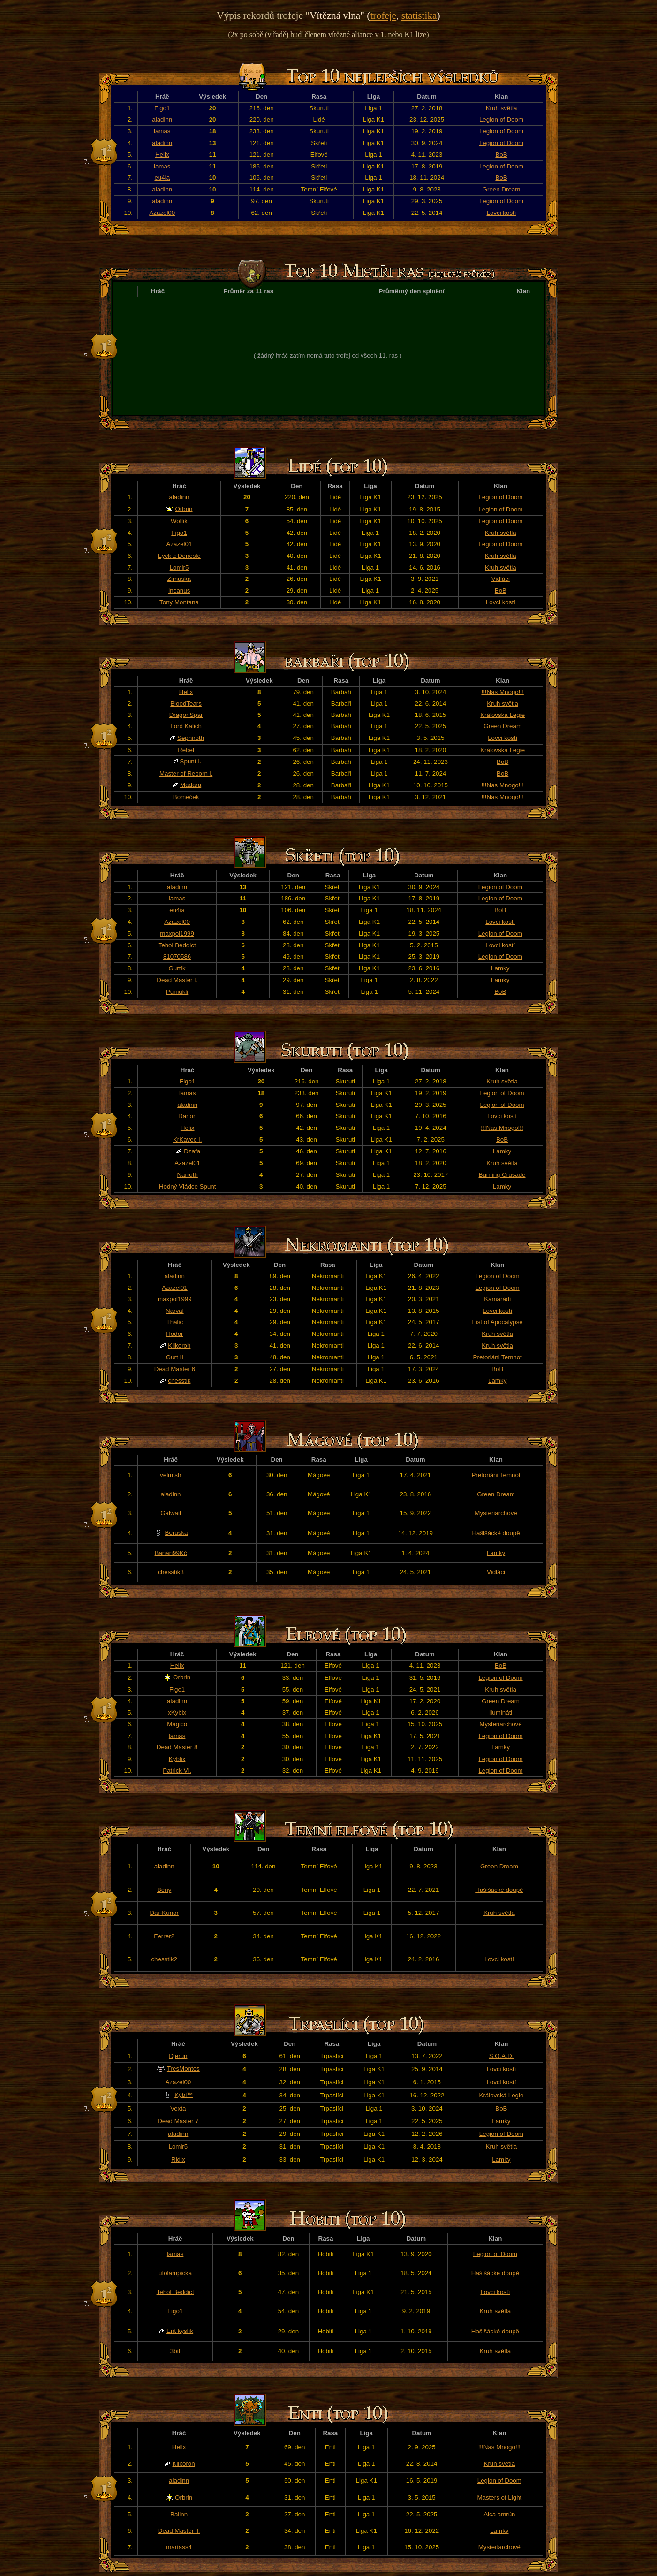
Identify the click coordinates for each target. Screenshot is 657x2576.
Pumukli (177, 991)
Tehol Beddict (177, 945)
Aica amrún (499, 2514)
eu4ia (162, 177)
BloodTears (186, 703)
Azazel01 (179, 544)
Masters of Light (499, 2497)
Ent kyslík (179, 2330)
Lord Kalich (186, 726)
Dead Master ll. (179, 2530)
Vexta (178, 2108)
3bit (175, 2351)
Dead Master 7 (178, 2121)
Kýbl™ (183, 2094)
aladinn (162, 119)
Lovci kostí (501, 212)
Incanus (179, 590)
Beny (164, 1889)
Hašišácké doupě (496, 1533)
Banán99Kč (171, 1552)
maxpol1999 (177, 933)
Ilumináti (501, 1712)
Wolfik (179, 521)
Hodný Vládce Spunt (187, 1186)
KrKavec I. (187, 1139)
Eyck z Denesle (179, 555)
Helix (162, 154)
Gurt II (174, 1357)
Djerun (178, 2055)
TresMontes (183, 2068)
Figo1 (162, 108)
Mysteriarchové (496, 1513)
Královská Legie (502, 714)
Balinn (179, 2514)
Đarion (187, 1116)
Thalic (174, 1322)
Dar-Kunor (164, 1912)
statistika (419, 15)
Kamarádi (497, 1299)
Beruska (176, 1532)
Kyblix (177, 1758)
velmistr (170, 1475)
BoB (501, 154)
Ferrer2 (164, 1936)
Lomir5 (179, 567)
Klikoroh (179, 1345)
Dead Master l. (177, 979)
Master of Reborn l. (185, 773)
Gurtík (176, 968)
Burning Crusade (502, 1174)
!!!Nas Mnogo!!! (502, 691)
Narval (175, 1310)
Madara (190, 784)
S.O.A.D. (501, 2055)
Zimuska (179, 578)
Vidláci (500, 578)
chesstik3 (171, 1572)
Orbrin (183, 508)
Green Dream (502, 189)
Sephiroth (190, 737)
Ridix (178, 2159)
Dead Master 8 (177, 1747)
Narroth (187, 1174)
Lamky (500, 968)
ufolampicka (175, 2273)
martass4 (179, 2547)
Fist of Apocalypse (497, 1322)
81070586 (177, 956)
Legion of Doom (501, 119)
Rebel (186, 750)
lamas (162, 131)
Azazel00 (162, 212)
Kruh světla (501, 108)
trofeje (383, 15)
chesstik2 (164, 1959)
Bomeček (186, 796)
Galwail (170, 1513)
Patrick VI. (177, 1770)
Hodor (174, 1333)
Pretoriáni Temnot (497, 1357)
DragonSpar (186, 714)
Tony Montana (179, 602)
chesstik (179, 1380)
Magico (177, 1724)
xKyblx (177, 1712)
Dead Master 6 (174, 1368)
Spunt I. (191, 761)
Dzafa (192, 1151)
